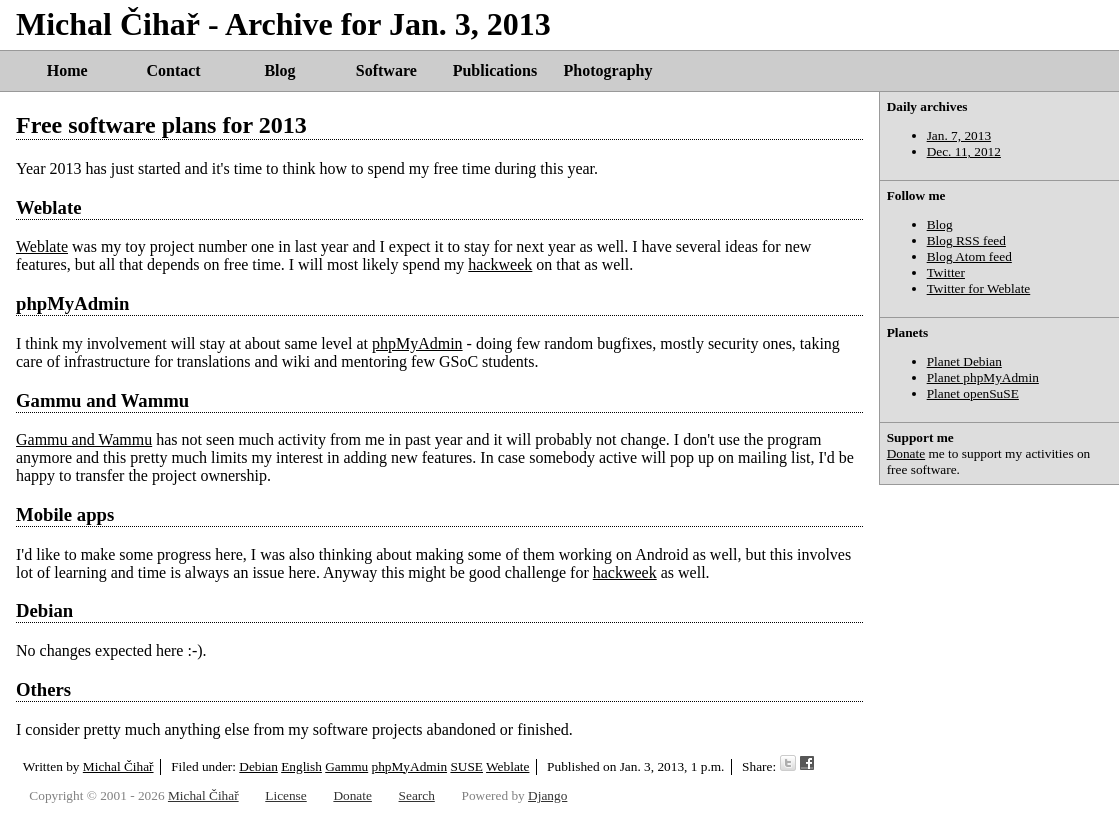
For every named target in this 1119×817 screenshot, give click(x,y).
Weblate (48, 207)
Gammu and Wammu (102, 400)
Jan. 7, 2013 (959, 135)
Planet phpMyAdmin (983, 377)
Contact (173, 70)
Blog (279, 70)
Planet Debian (964, 361)
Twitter (946, 272)
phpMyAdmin (72, 303)
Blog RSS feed (966, 240)
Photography (608, 70)
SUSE (466, 766)
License (285, 795)
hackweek (500, 264)
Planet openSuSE (973, 393)
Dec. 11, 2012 (964, 151)
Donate (906, 453)
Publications (495, 70)
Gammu (346, 766)
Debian (258, 766)
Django (547, 795)
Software (386, 70)
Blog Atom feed (969, 256)
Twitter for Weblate (979, 288)
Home (67, 70)
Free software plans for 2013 (161, 125)
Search (417, 795)
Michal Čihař (118, 766)
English (301, 766)
